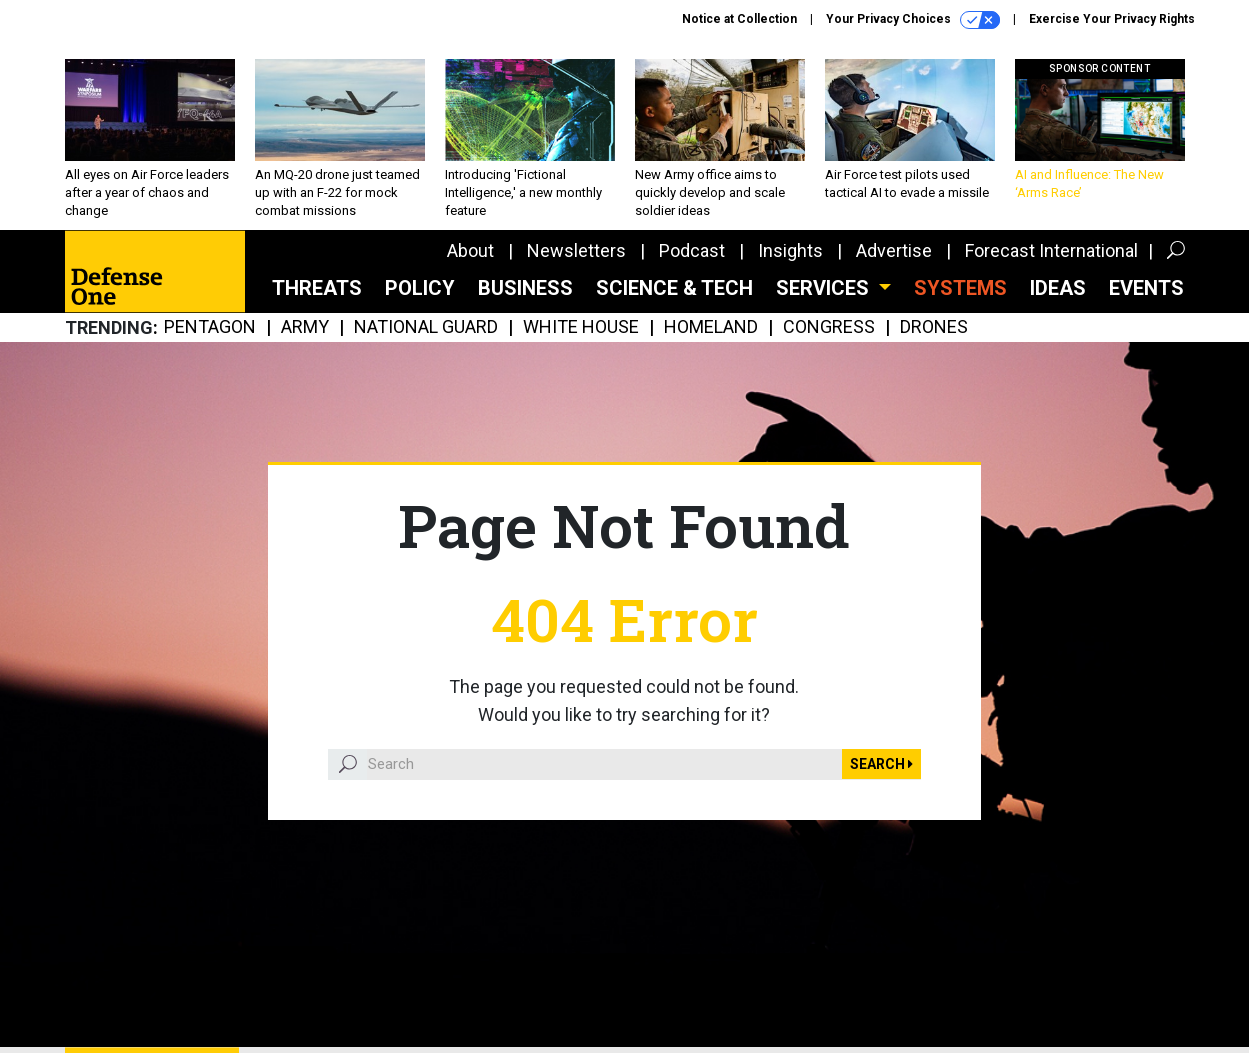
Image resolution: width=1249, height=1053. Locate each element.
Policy (420, 288)
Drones (934, 327)
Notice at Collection (739, 19)
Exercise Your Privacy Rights (1112, 19)
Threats (317, 288)
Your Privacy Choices (913, 20)
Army (305, 327)
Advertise (894, 250)
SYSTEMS (960, 288)
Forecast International (1051, 250)
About (470, 250)
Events (1146, 288)
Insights (790, 250)
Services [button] (825, 288)
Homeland (711, 327)
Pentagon (210, 327)
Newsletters (576, 250)
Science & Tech (674, 288)
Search (881, 764)
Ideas (1058, 288)
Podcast (692, 250)
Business (525, 288)
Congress (829, 327)
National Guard (426, 327)
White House (581, 327)
